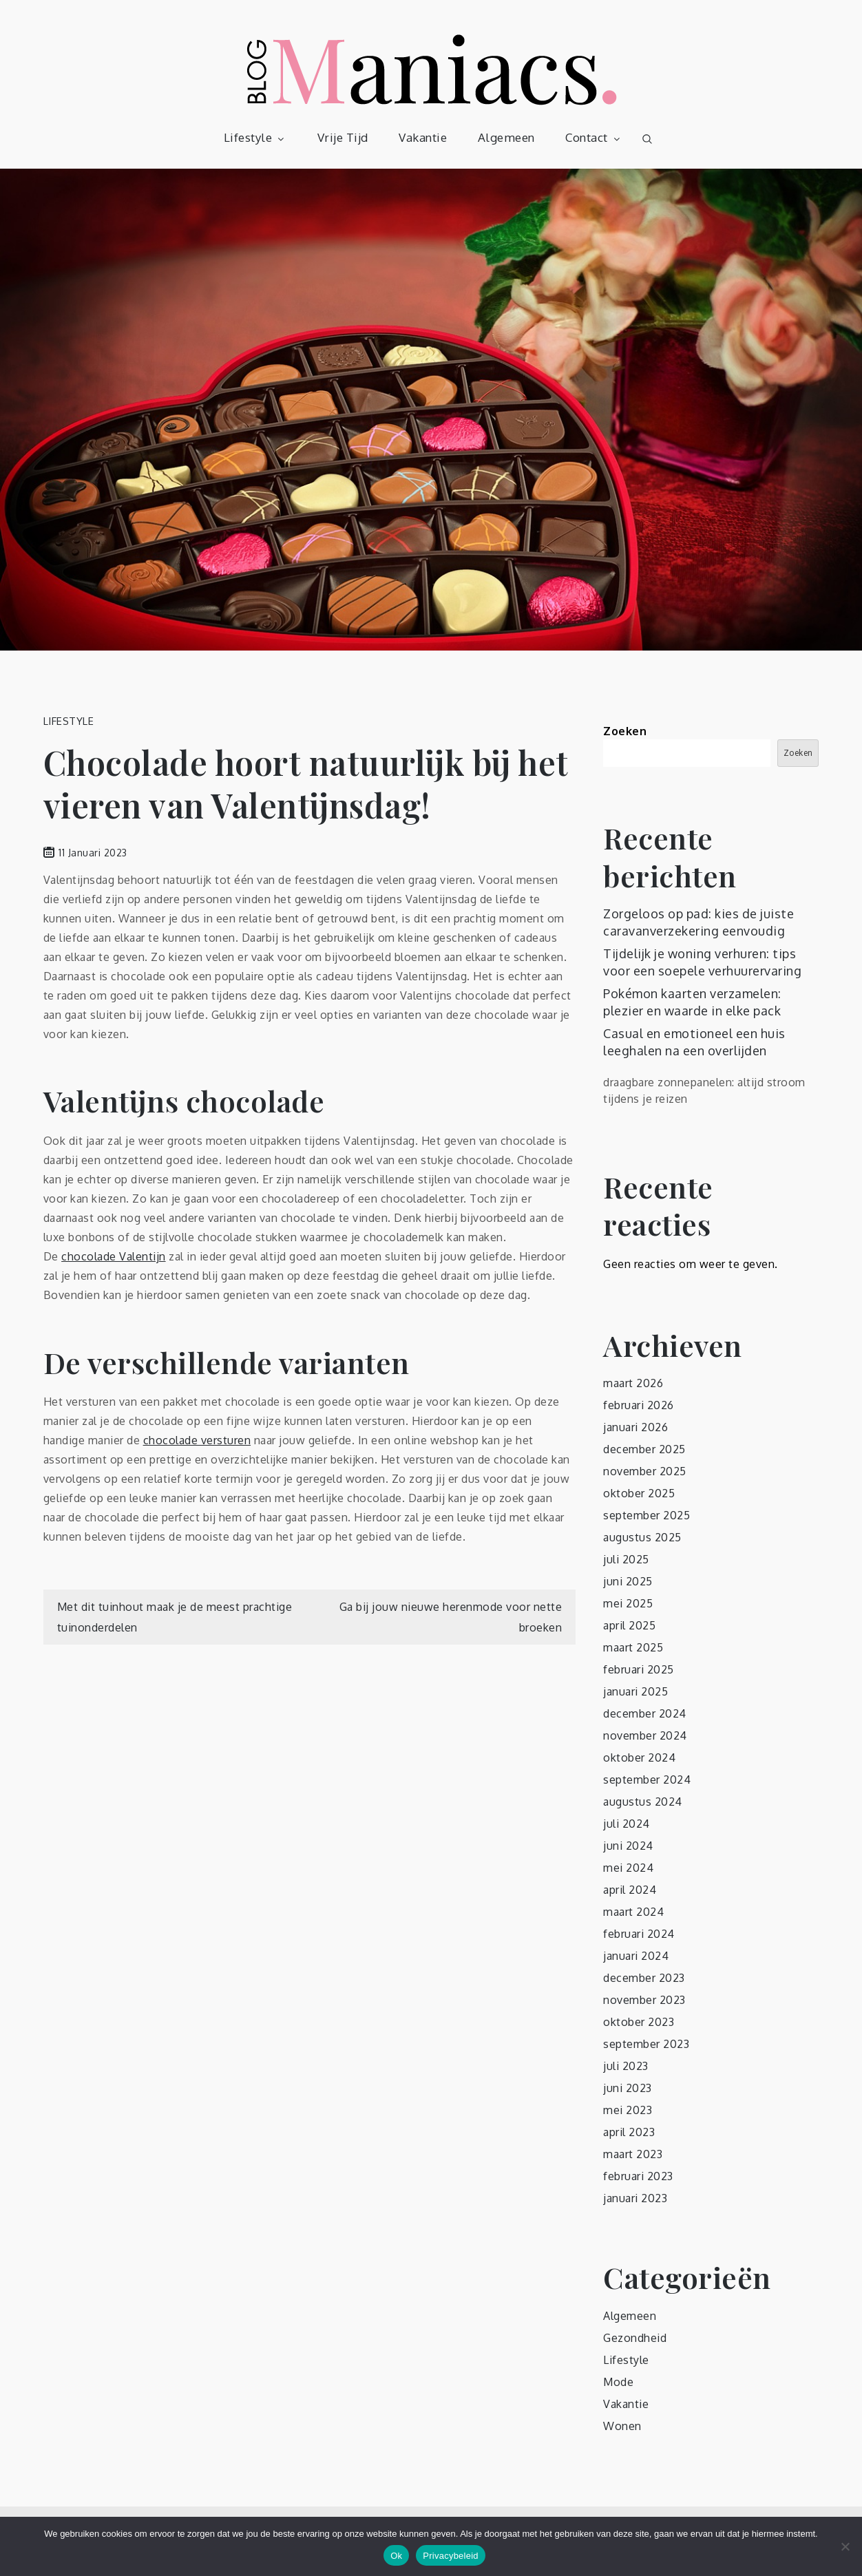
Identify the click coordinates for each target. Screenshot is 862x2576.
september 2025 (646, 1515)
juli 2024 (626, 1823)
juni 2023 (627, 2088)
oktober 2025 (639, 1493)
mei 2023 (627, 2110)
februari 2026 (638, 1405)
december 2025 (644, 1449)
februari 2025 (638, 1669)
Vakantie (423, 137)
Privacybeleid (451, 2556)
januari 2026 (635, 1427)
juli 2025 (626, 1559)
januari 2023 (635, 2198)
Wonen (622, 2426)
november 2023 (644, 2000)
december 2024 (644, 1713)
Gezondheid (634, 2338)
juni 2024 (628, 1845)
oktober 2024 (639, 1757)
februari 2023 (638, 2176)
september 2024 (647, 1779)
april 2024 (629, 1890)
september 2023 (646, 2044)
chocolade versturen (197, 1440)
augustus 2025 (642, 1537)
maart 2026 (633, 1383)
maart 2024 (633, 1912)
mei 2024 (628, 1868)
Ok (396, 2556)
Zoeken (624, 731)
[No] (845, 2546)
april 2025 (629, 1625)
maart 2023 (632, 2154)
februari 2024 (639, 1934)
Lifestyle (255, 137)
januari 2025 (635, 1691)
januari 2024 (636, 1956)
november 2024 (645, 1735)
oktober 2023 (638, 2022)
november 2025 (644, 1471)
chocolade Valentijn (113, 1256)
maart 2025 (633, 1647)
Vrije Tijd (342, 137)
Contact (593, 137)
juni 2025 (628, 1581)
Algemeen (506, 137)
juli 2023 (626, 2066)
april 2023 (629, 2132)
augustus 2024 (642, 1801)
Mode (618, 2382)
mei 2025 (628, 1603)
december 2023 (644, 1978)
